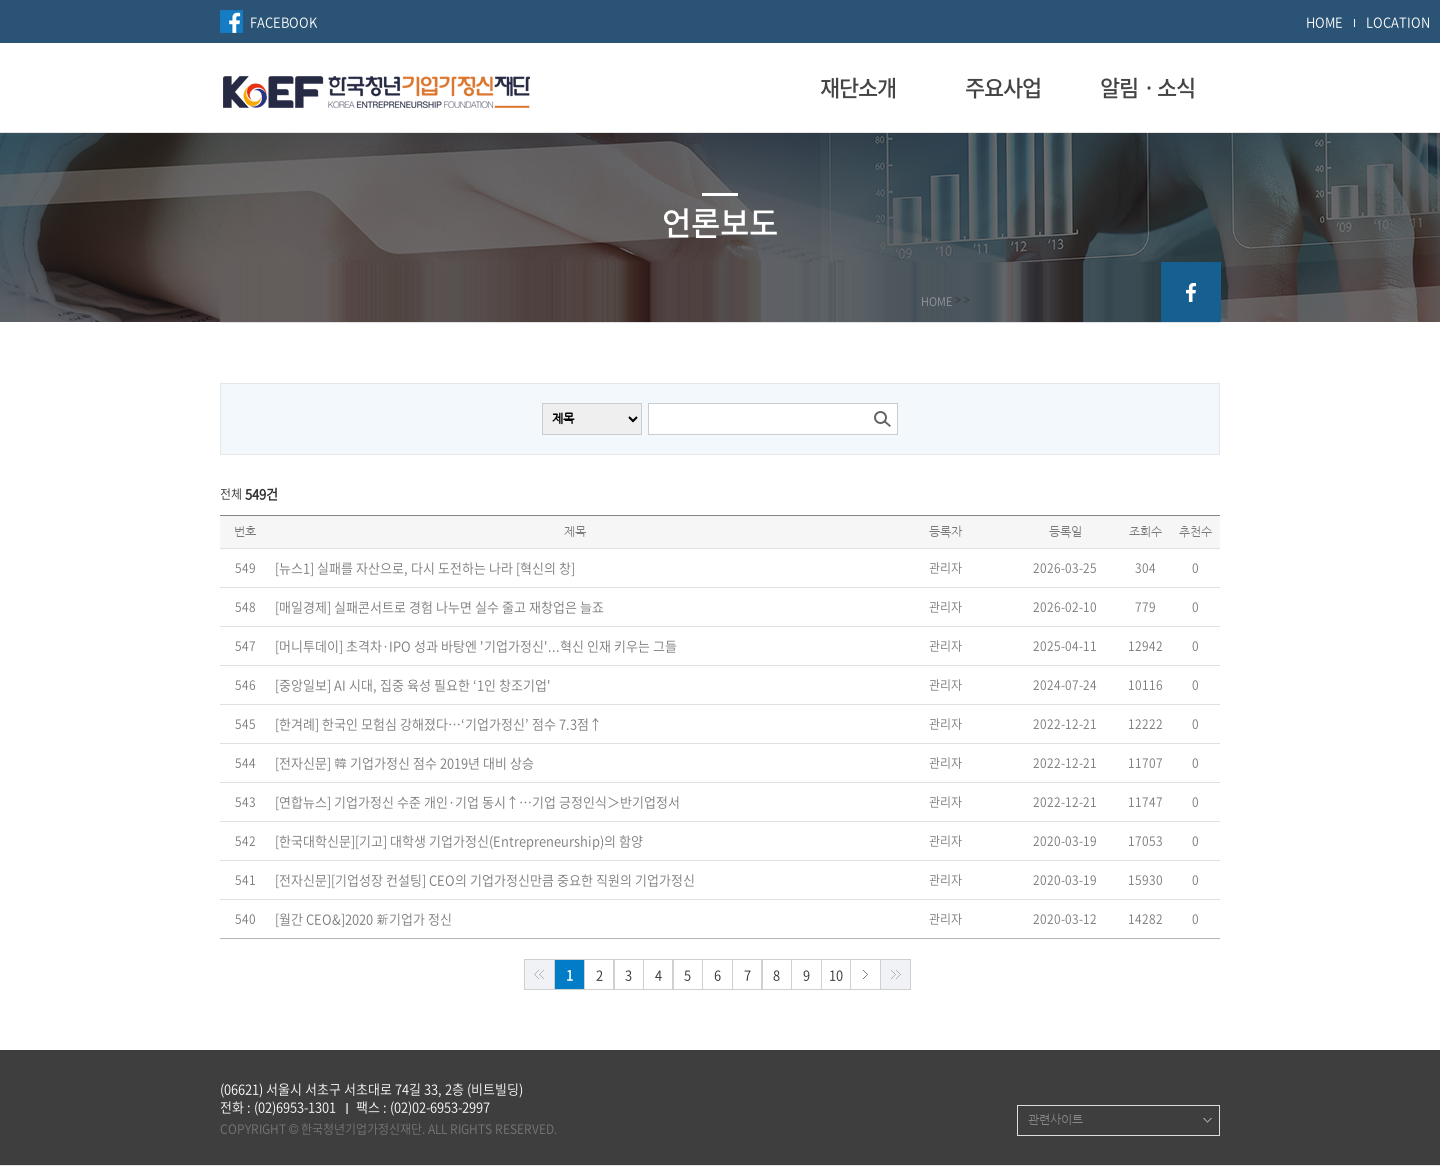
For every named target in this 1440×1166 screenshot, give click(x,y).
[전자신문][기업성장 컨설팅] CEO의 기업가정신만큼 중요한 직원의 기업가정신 (485, 880)
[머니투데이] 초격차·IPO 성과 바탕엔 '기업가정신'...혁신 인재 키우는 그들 (476, 646)
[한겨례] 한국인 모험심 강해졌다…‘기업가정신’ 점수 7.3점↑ (438, 724)
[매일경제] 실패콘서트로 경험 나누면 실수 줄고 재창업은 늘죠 (439, 607)
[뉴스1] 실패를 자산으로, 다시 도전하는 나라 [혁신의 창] (425, 568)
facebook (1191, 292)
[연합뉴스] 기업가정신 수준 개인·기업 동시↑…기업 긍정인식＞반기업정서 (477, 802)
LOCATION (1398, 21)
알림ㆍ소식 (1147, 87)
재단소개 (858, 87)
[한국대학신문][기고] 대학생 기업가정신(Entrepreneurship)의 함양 (459, 841)
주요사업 (1003, 87)
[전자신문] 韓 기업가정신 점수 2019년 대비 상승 (404, 763)
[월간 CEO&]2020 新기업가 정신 (363, 919)
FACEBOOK (283, 21)
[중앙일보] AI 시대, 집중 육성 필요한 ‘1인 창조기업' (413, 685)
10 (836, 974)
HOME (1324, 21)
